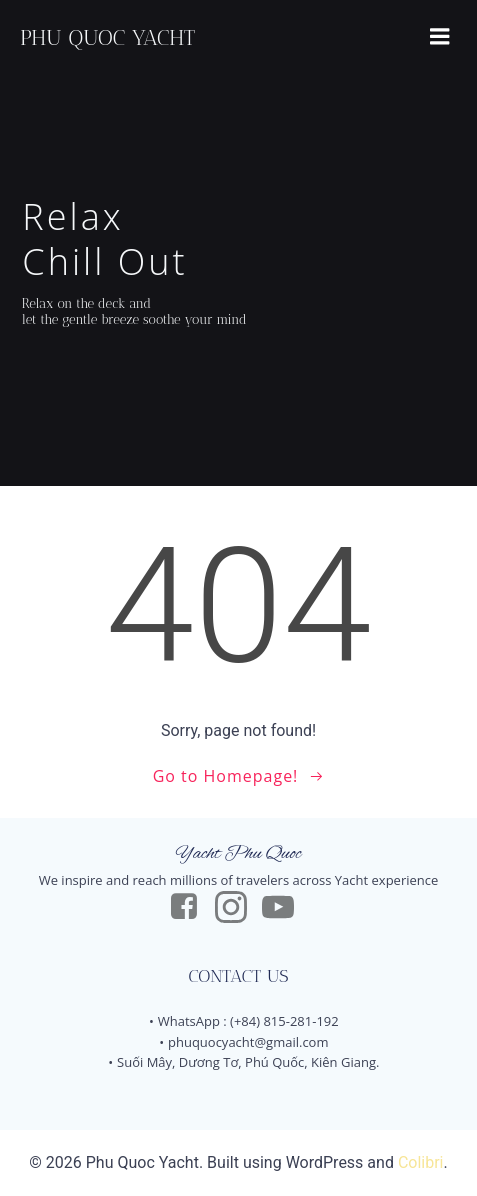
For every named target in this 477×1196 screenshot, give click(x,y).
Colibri (421, 1162)
